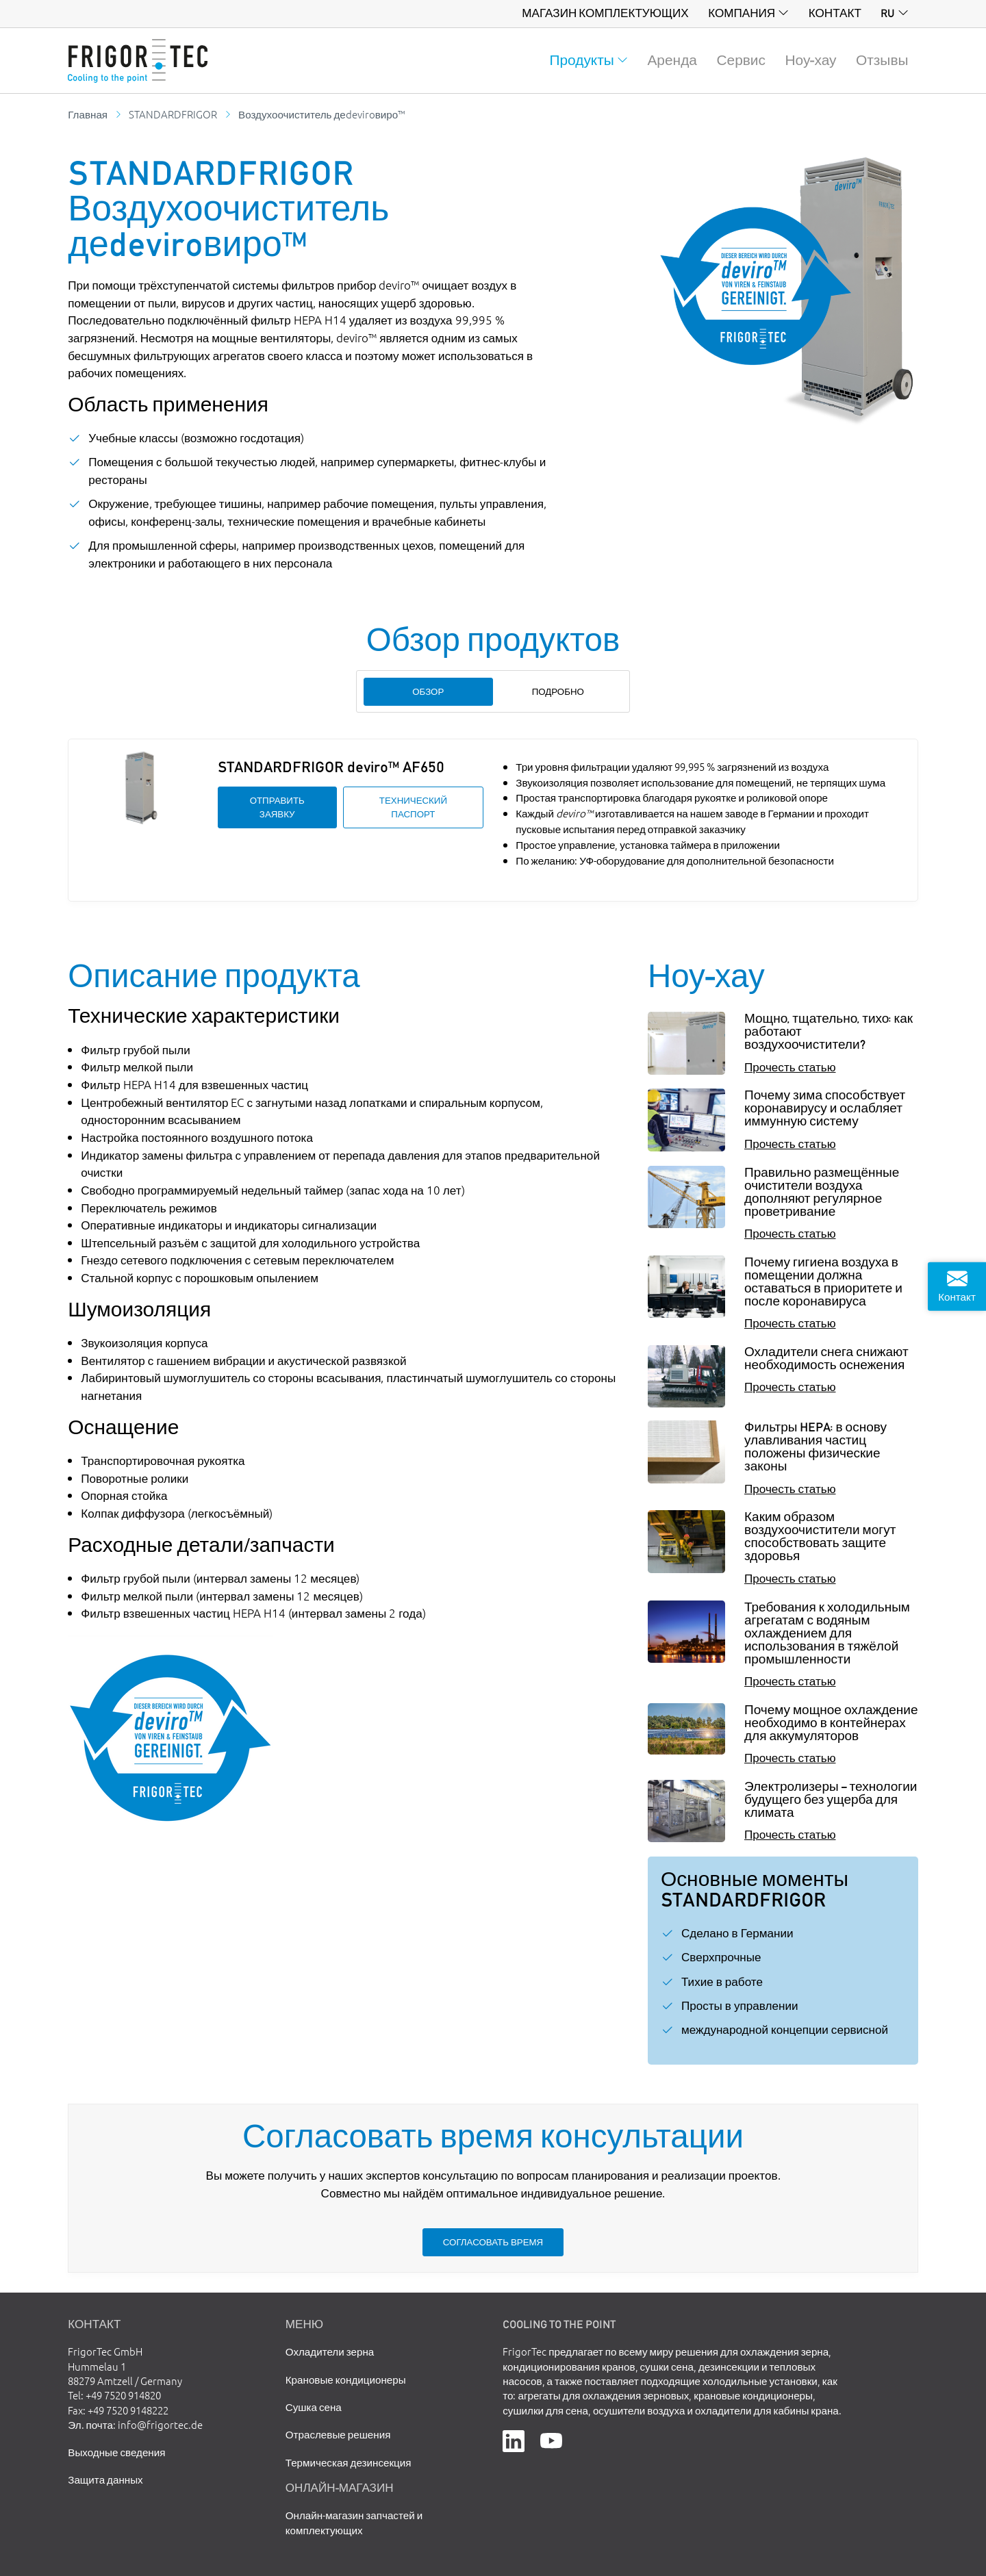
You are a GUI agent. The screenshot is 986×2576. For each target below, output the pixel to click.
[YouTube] (551, 2439)
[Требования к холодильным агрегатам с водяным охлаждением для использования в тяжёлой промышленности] (686, 1632)
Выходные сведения (116, 2452)
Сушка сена (314, 2406)
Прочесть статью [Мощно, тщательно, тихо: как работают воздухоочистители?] (790, 1066)
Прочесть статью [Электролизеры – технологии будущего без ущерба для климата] (790, 1833)
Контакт (835, 13)
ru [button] (887, 13)
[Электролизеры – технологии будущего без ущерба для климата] (686, 1811)
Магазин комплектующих (605, 13)
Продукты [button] (581, 60)
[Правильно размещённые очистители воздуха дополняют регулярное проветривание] (686, 1197)
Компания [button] (741, 13)
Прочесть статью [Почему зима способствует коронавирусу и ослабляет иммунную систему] (790, 1143)
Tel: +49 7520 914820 (114, 2395)
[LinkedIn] (513, 2439)
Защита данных (105, 2479)
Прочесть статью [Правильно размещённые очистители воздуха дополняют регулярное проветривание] (790, 1232)
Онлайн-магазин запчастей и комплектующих (354, 2522)
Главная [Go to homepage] (88, 114)
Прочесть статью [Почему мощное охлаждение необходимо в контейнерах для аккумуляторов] (790, 1757)
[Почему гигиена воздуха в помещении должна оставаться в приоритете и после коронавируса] (686, 1286)
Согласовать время (493, 2241)
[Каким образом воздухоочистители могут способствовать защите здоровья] (686, 1541)
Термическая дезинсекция (349, 2462)
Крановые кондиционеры (346, 2379)
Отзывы (882, 60)
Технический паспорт (413, 806)
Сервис (741, 60)
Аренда (672, 60)
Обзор (428, 691)
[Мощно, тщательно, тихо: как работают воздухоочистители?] (686, 1043)
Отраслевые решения (338, 2434)
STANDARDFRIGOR (173, 114)
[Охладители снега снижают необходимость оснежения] (686, 1376)
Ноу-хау (811, 60)
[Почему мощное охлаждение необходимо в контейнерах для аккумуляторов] (686, 1729)
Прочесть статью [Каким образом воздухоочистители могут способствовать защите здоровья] (790, 1577)
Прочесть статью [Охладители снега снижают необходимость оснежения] (790, 1386)
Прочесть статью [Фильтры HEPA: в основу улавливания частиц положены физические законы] (790, 1488)
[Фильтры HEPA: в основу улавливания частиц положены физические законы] (686, 1451)
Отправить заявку (277, 806)
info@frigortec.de (160, 2424)
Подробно (558, 691)
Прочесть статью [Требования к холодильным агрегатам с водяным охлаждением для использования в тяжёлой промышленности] (790, 1680)
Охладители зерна (330, 2351)
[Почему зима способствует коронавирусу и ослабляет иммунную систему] (686, 1119)
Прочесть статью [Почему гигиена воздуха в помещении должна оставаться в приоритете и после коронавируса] (790, 1322)
